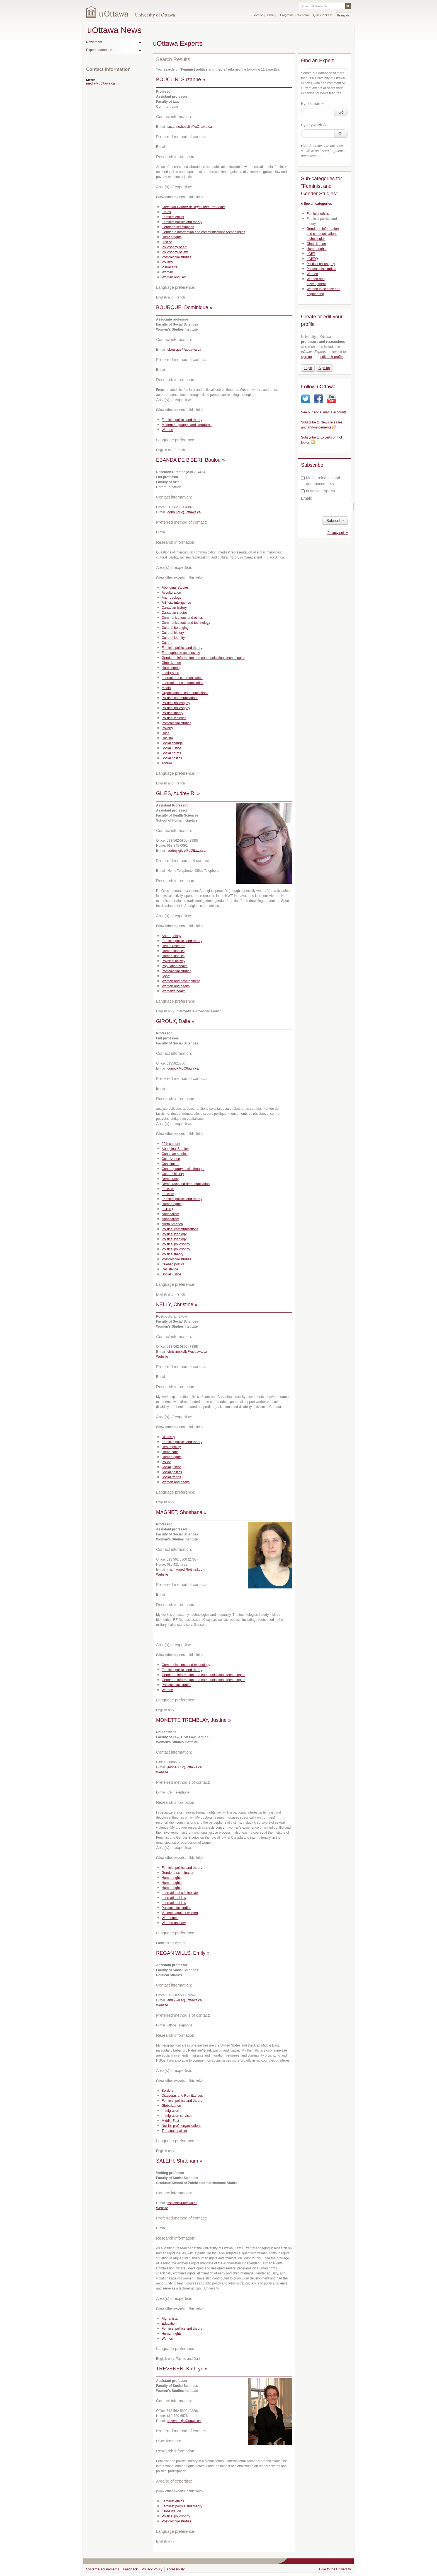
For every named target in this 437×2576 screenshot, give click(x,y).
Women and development (181, 981)
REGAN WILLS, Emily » (183, 1953)
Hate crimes (170, 668)
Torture (167, 763)
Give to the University (335, 2569)
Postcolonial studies (176, 257)
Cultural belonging (175, 628)
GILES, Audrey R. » (178, 793)
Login (308, 368)
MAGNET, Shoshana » (181, 1512)
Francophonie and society (181, 653)
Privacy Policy (152, 2569)
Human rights (171, 237)
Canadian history (174, 608)
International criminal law (180, 1893)
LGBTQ (167, 1209)
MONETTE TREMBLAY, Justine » (193, 1720)
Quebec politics (173, 1264)
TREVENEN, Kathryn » (182, 2369)
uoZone (258, 15)
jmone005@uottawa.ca (184, 1767)
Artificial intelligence (176, 603)
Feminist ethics (173, 217)
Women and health (176, 986)
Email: (306, 498)
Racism (167, 738)
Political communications (180, 698)
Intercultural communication (182, 678)
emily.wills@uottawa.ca (184, 2000)
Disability (168, 1437)
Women (167, 272)
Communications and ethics (182, 618)
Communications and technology (186, 623)
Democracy (170, 1179)
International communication (182, 683)
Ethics (166, 212)
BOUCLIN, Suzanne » (180, 79)
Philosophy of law (175, 252)
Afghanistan (170, 2318)
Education (169, 2323)
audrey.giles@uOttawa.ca (186, 851)
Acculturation (171, 592)
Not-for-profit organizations (181, 2126)
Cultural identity (173, 638)
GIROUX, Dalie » (175, 1021)
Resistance (170, 1269)
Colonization (171, 1159)
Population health (175, 966)
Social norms (171, 753)
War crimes (170, 1918)
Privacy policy (337, 533)
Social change (172, 743)
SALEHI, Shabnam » (179, 2161)
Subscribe (335, 520)
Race (165, 733)
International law (174, 1898)
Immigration (170, 673)
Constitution (170, 1164)
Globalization (171, 663)
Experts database (99, 50)
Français (343, 15)
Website (162, 1357)
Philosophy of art (174, 247)
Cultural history (173, 633)
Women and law (174, 277)
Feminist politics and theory (182, 222)
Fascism (168, 1189)
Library (271, 15)
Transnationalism (174, 2131)
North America (172, 1224)
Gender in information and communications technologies (203, 232)
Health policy (171, 1447)
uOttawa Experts (318, 491)
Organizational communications (185, 693)
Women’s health (174, 991)
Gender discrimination (178, 227)
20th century (171, 1144)
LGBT (311, 254)
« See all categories (316, 204)
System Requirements (102, 2569)
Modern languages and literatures (187, 425)
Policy (166, 1462)
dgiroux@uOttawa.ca (183, 1068)
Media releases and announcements (320, 481)
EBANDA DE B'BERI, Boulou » (190, 460)
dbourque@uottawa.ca (184, 350)
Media (166, 688)
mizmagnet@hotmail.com (186, 1569)
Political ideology (174, 1234)
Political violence (174, 718)
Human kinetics (173, 951)
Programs (286, 15)
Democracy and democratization (186, 1184)
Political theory (172, 713)
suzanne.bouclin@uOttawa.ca (189, 127)
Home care (170, 1452)
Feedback (130, 2569)
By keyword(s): (314, 125)
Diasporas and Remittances (182, 2096)
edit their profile (331, 357)
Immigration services (177, 2116)
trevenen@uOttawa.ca (184, 2421)
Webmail (303, 15)
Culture (167, 643)
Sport (166, 976)
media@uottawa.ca (100, 83)
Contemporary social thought (183, 1169)
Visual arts (169, 267)
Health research (173, 946)
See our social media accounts (323, 412)
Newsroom (94, 42)
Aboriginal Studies (175, 587)
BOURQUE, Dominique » (184, 307)
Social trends (171, 1477)
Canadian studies (175, 613)
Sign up (324, 368)
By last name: (313, 103)
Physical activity (173, 961)
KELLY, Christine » (176, 1304)
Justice (167, 242)
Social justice (171, 748)
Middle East (170, 2121)
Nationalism (170, 1214)
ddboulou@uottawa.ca (184, 512)
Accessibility (175, 2569)
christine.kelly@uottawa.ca (187, 1352)
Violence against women (180, 1913)
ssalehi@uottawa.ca (182, 2203)
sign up (306, 357)
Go (341, 112)
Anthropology (171, 598)
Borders (167, 2091)
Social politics (172, 758)
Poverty (167, 262)
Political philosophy (176, 703)
